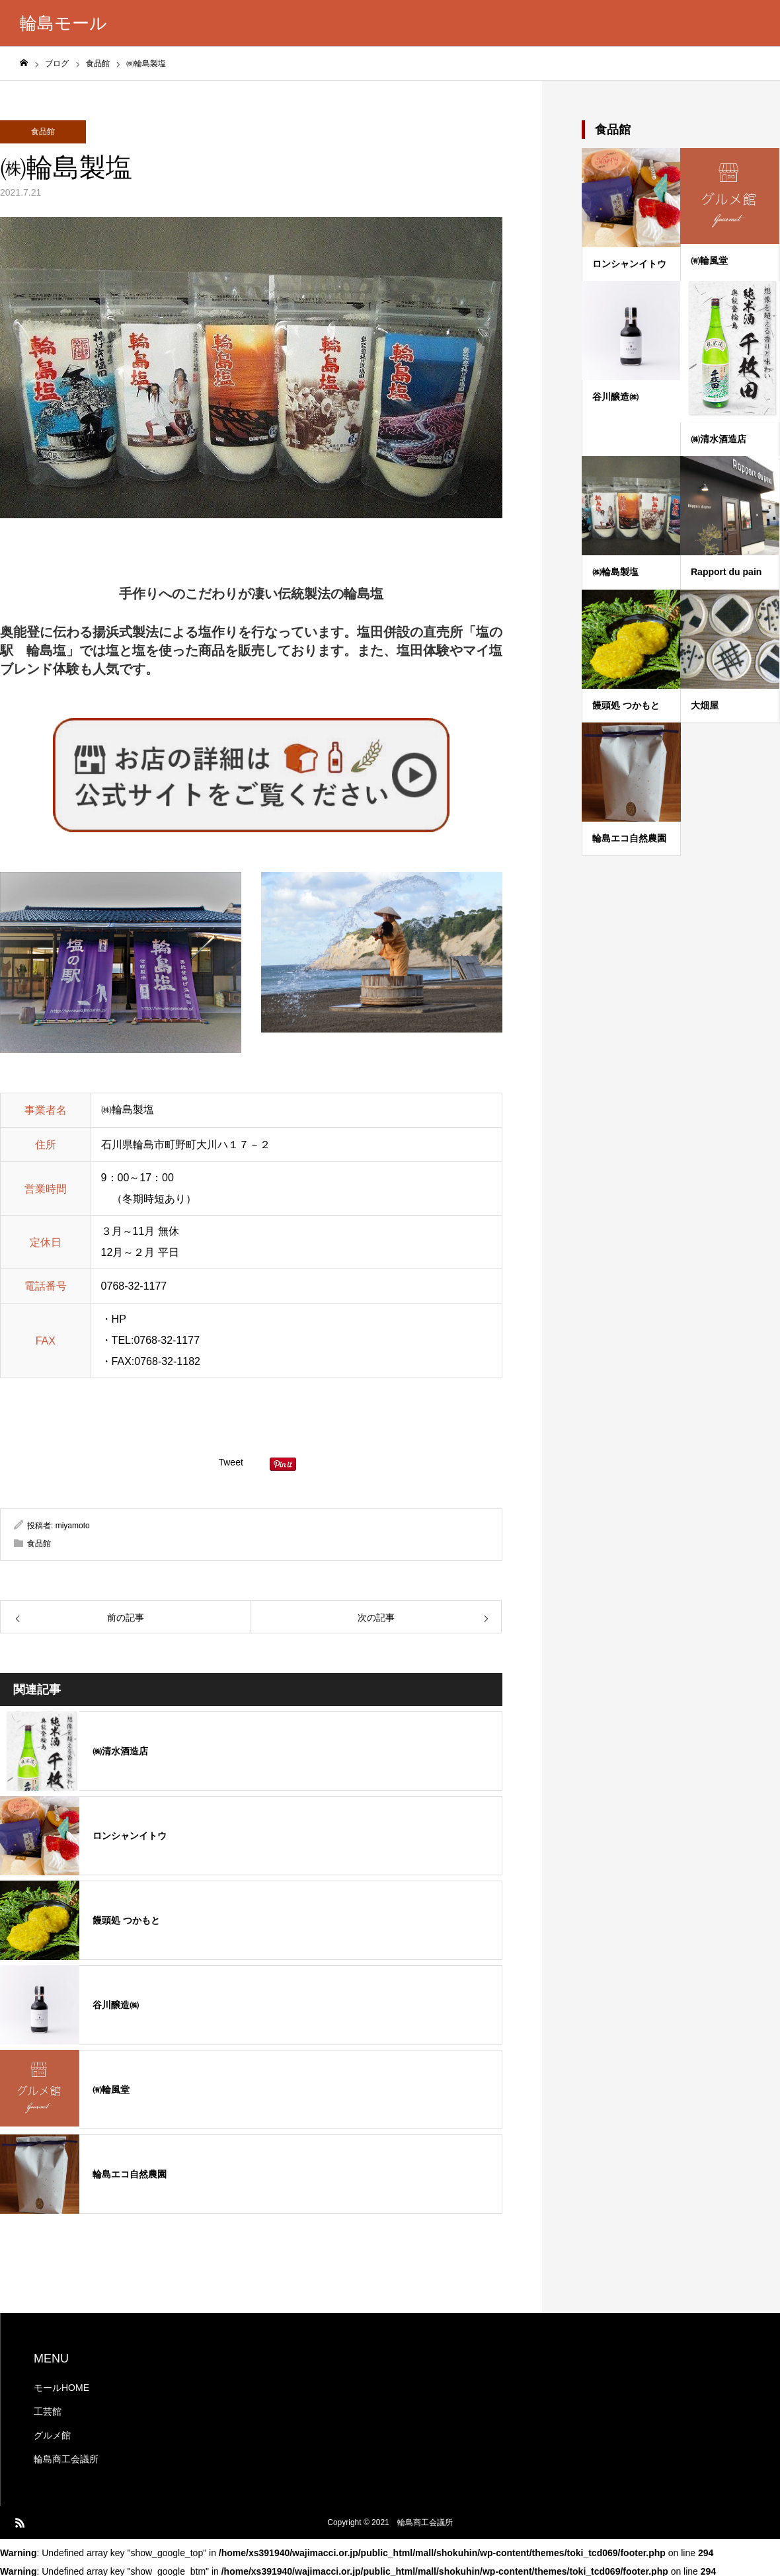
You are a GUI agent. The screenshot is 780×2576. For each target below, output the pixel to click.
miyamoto (73, 1525)
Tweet (230, 1462)
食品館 (43, 131)
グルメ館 (52, 2435)
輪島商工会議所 (66, 2459)
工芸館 (47, 2411)
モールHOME (61, 2387)
